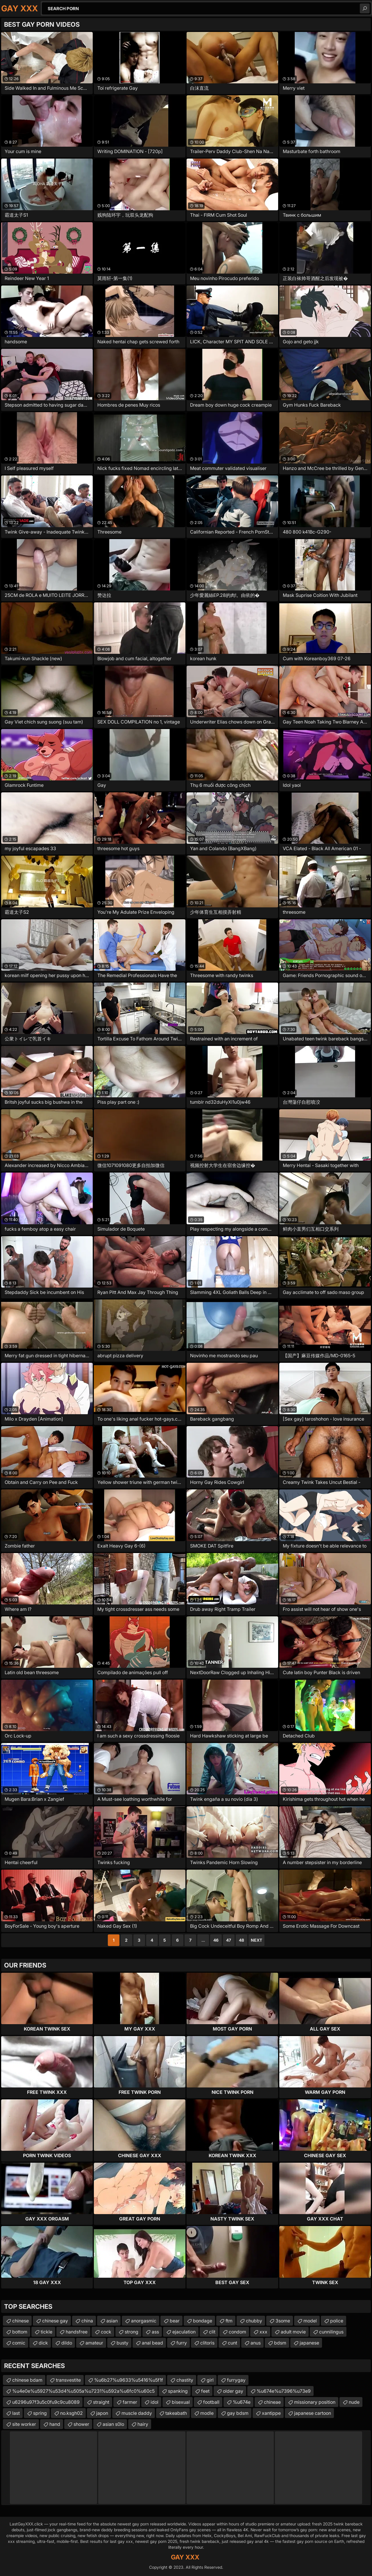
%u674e (242, 2402)
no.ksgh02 (71, 2413)
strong (131, 2332)
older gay (233, 2391)
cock (106, 2332)
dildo (66, 2343)
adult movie (293, 2332)
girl (210, 2380)
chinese (20, 2321)
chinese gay (55, 2321)
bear (175, 2321)
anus (256, 2343)
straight (101, 2402)
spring (40, 2413)
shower (81, 2424)
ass (155, 2332)
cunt (232, 2343)
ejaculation (184, 2332)
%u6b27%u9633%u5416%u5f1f (128, 2380)
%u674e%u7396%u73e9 (284, 2391)
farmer (130, 2402)
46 (216, 1940)
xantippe (271, 2413)
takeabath (176, 2413)
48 (241, 1940)
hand (54, 2424)
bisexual (181, 2402)
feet (205, 2391)
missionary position (314, 2402)
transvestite (68, 2380)
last (16, 2413)
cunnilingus (331, 2332)
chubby (254, 2321)
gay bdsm (237, 2413)
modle (207, 2413)
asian (112, 2321)
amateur (94, 2343)
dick (43, 2343)
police (336, 2321)
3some (283, 2321)
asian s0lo (113, 2424)
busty (122, 2343)
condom (237, 2332)
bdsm (280, 2343)
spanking (178, 2391)
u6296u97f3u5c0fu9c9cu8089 (46, 2402)
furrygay (236, 2380)
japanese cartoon (312, 2413)
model (310, 2321)
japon (102, 2413)
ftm (229, 2321)
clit (212, 2332)
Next (256, 1940)
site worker (24, 2424)
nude (354, 2402)
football (211, 2402)
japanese (309, 2343)
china (87, 2321)
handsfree (76, 2332)
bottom (19, 2332)
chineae (272, 2402)
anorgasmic (143, 2321)
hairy (142, 2424)
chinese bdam (27, 2380)
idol (154, 2402)
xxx (263, 2332)
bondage (202, 2321)
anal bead (152, 2343)
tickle (46, 2332)
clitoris (207, 2343)
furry (181, 2343)
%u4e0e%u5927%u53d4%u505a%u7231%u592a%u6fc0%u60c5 (83, 2391)
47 (228, 1940)
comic (18, 2343)
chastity (184, 2380)
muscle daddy (136, 2413)
